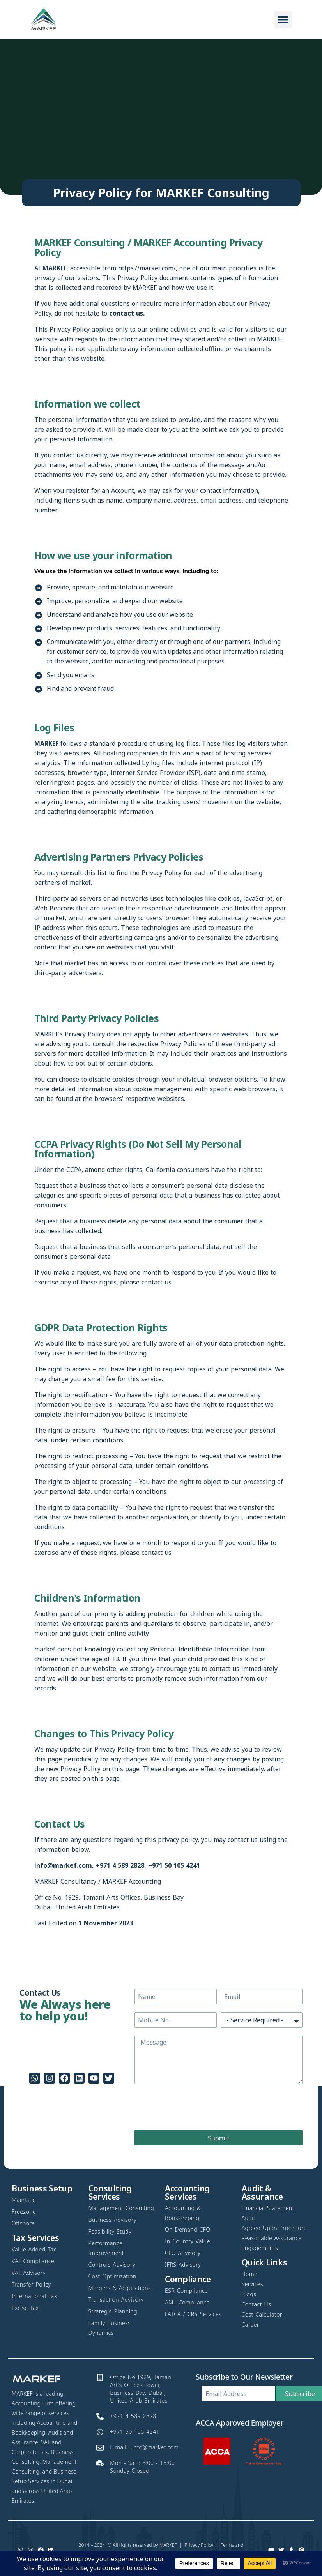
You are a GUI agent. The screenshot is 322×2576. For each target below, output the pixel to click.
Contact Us (59, 1823)
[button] (283, 19)
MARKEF (168, 2545)
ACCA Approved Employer (239, 2423)
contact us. (127, 313)
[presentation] (193, 2107)
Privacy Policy (198, 2545)
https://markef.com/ (147, 268)
